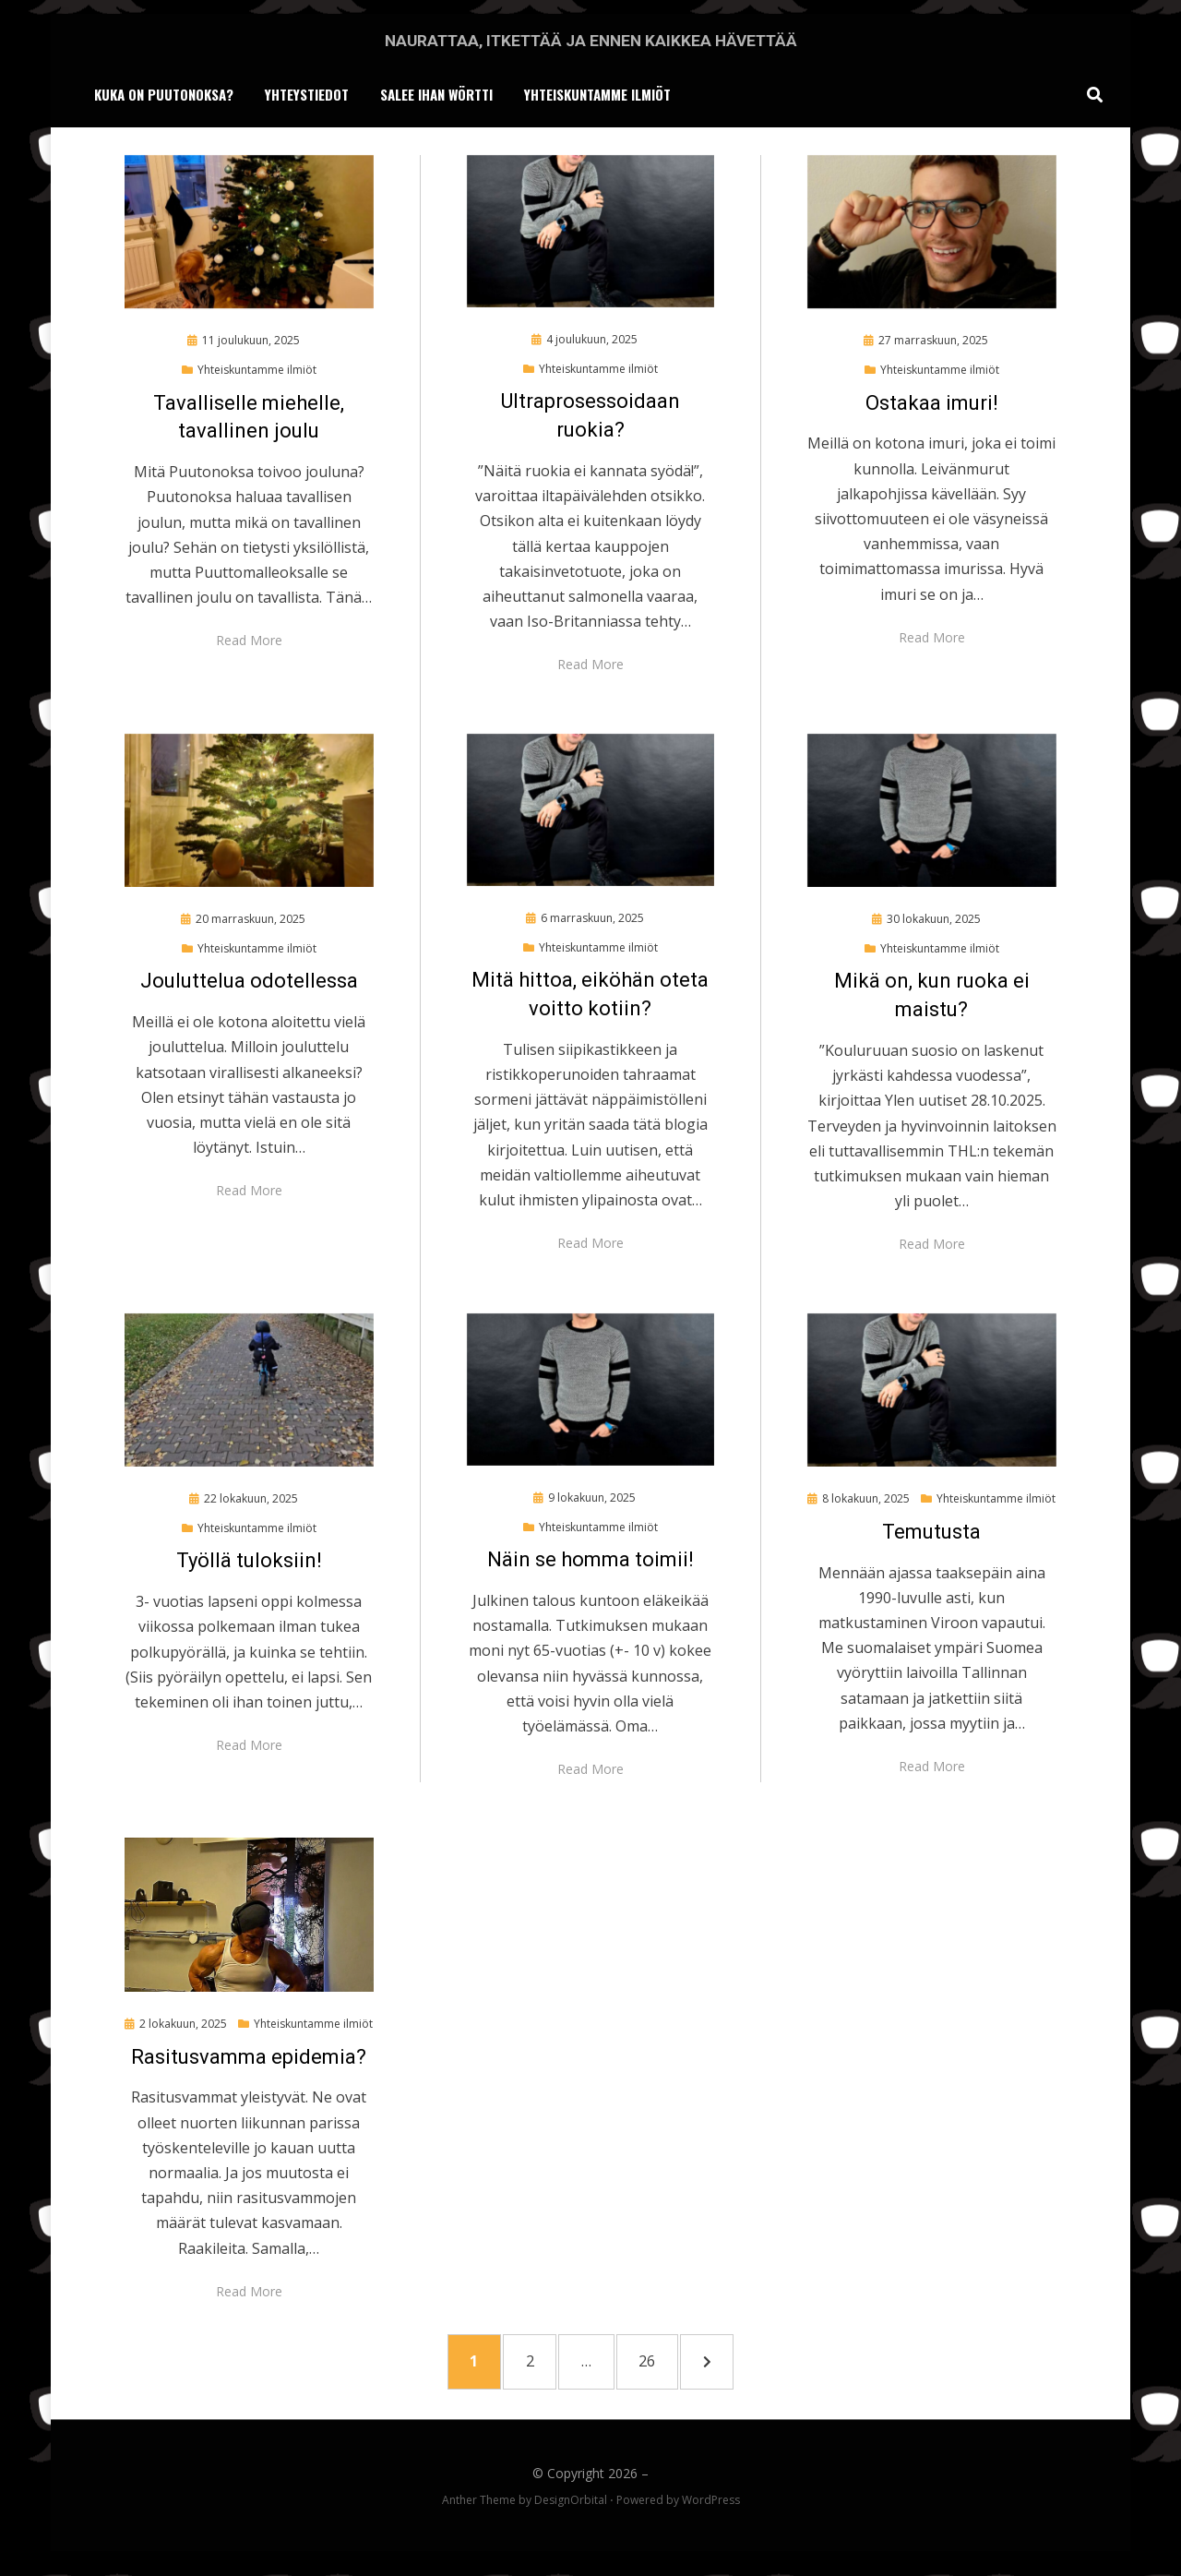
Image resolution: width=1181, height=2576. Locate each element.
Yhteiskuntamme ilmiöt (597, 96)
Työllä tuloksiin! (249, 1564)
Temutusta (931, 1535)
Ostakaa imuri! (931, 406)
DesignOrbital (570, 2511)
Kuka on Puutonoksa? (163, 96)
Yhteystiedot (307, 96)
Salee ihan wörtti (436, 96)
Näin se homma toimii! (590, 1563)
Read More (249, 644)
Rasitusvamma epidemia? (248, 2060)
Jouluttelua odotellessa (249, 984)
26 (667, 2366)
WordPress (711, 2511)
